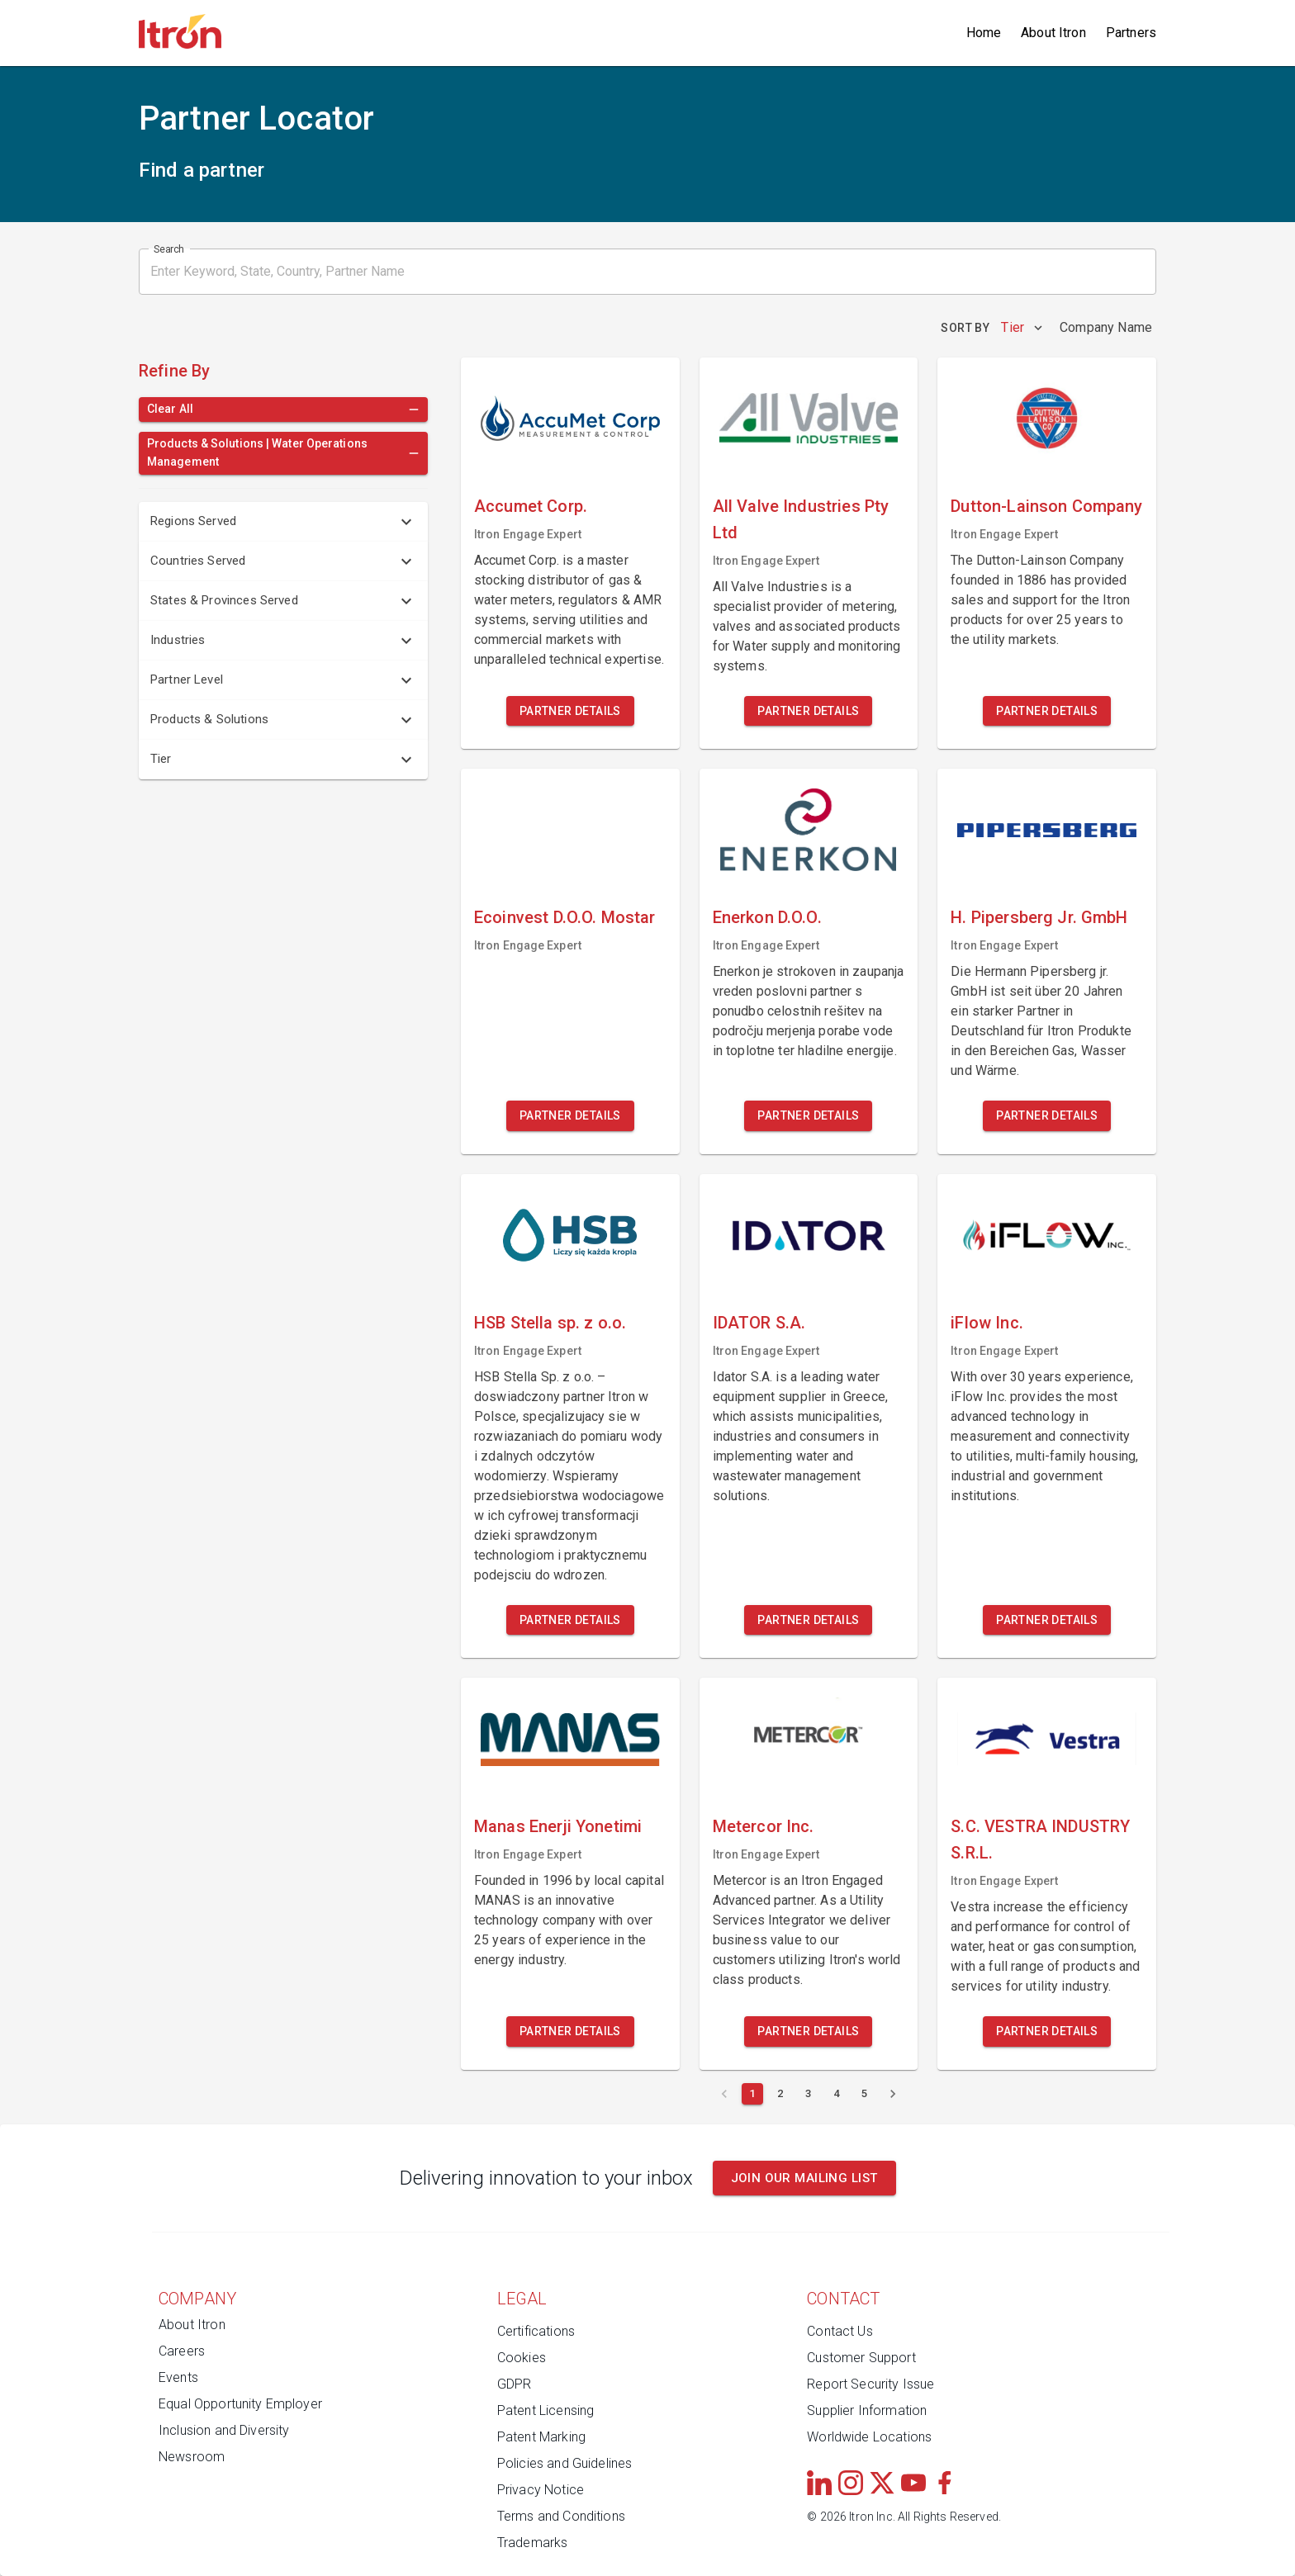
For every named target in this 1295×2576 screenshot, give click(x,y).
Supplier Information (867, 2410)
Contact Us (840, 2331)
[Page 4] (836, 2094)
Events (178, 2377)
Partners (1131, 32)
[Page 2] (780, 2094)
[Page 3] (808, 2094)
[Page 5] (864, 2094)
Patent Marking (541, 2437)
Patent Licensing (545, 2410)
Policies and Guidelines (564, 2463)
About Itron (1053, 32)
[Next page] (893, 2094)
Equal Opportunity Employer (240, 2404)
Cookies (521, 2357)
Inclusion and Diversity (224, 2430)
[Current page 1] (752, 2094)
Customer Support (861, 2357)
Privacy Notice (540, 2490)
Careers (182, 2351)
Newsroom (192, 2457)
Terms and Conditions (561, 2516)
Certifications (536, 2331)
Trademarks (532, 2542)
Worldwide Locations (869, 2437)
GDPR (514, 2384)
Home (984, 32)
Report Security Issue (870, 2384)
